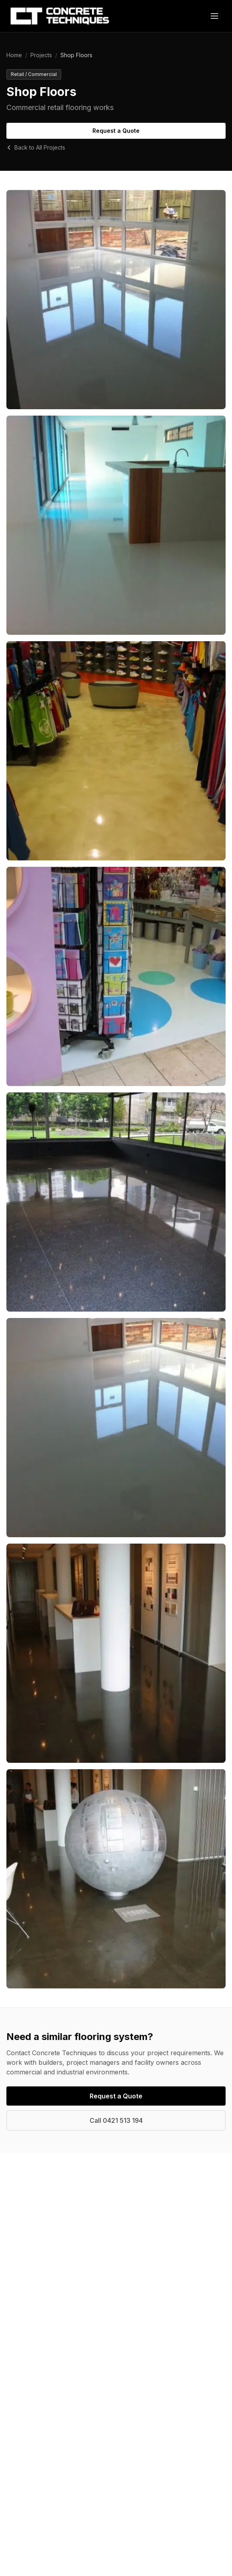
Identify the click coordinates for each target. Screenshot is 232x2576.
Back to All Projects (35, 147)
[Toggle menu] (214, 16)
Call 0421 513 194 (116, 2120)
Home (14, 55)
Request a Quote (116, 130)
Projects (41, 55)
